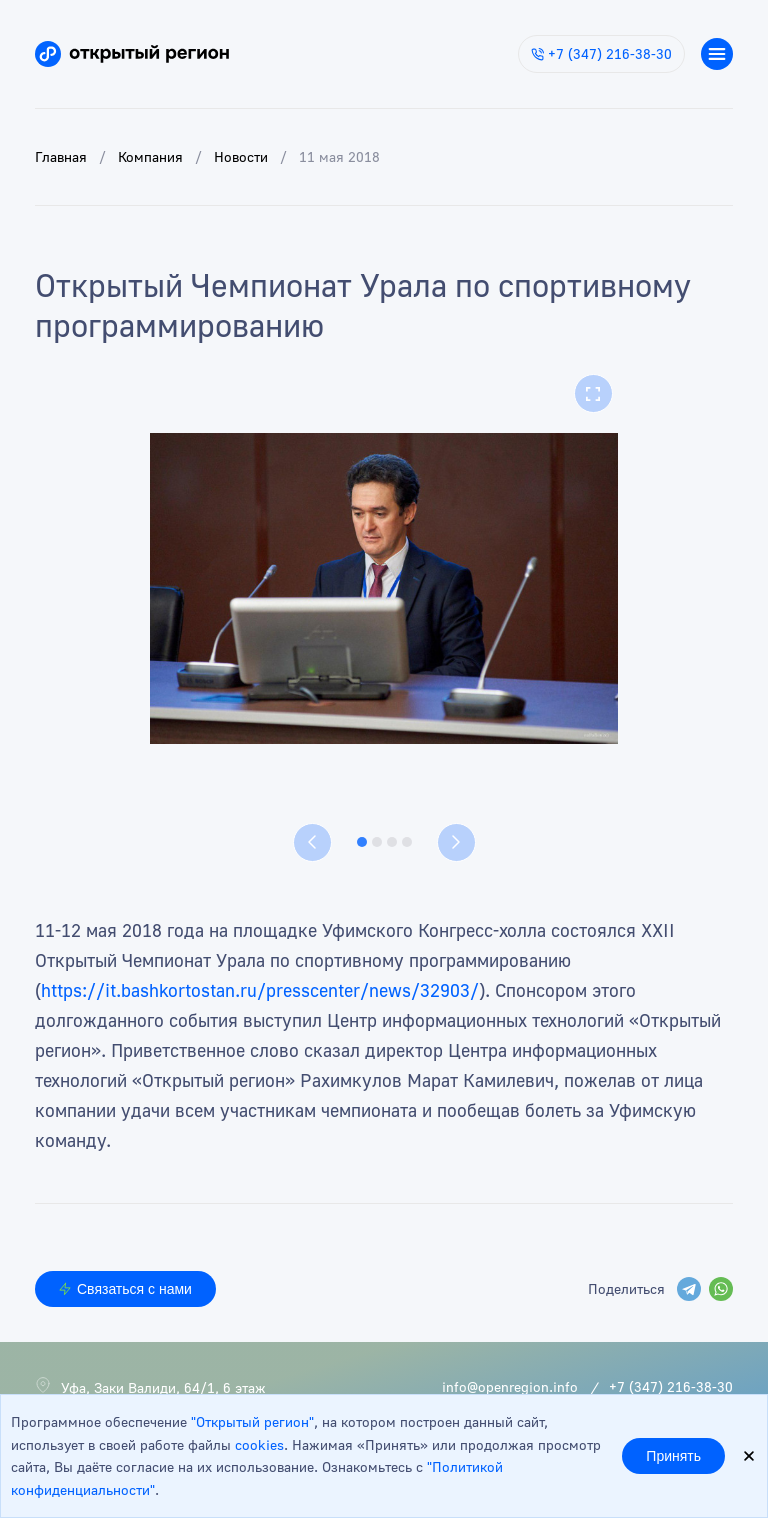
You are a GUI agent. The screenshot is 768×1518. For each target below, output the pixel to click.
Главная (61, 156)
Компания (150, 156)
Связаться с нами (125, 1289)
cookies (259, 1444)
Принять (673, 1456)
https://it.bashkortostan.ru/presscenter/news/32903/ (260, 990)
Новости (241, 156)
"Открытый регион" (252, 1421)
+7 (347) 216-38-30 (601, 53)
